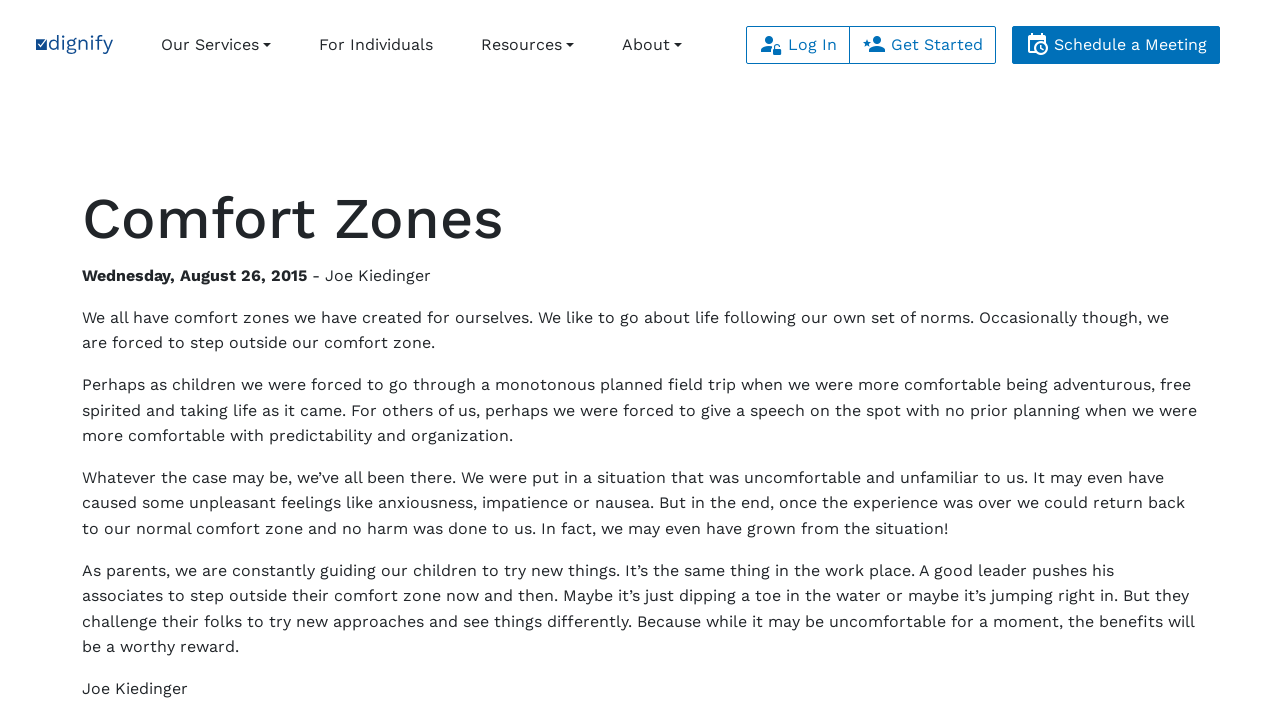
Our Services (210, 44)
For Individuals (376, 44)
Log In (798, 44)
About (646, 44)
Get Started (922, 44)
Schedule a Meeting (1116, 44)
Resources (521, 44)
